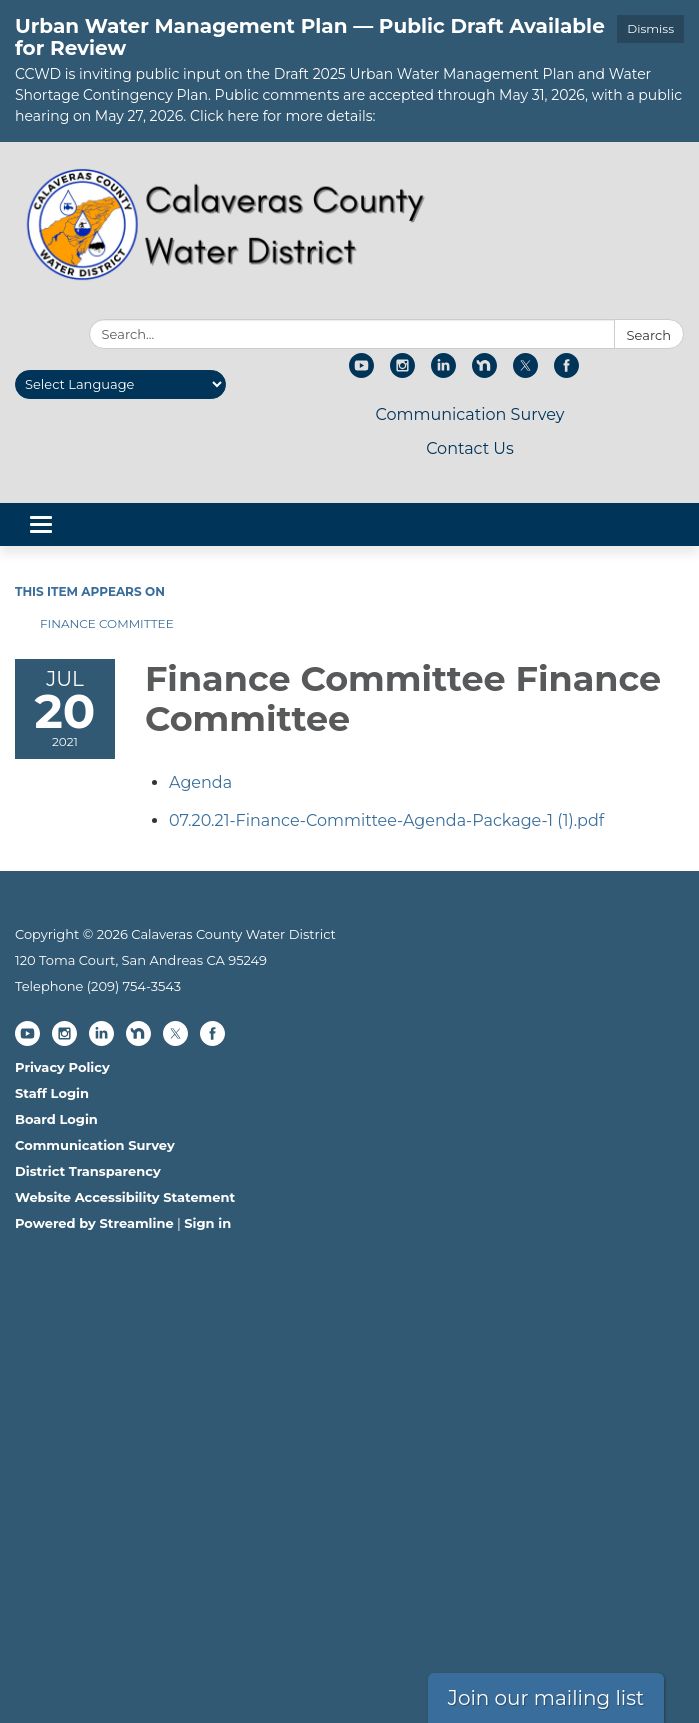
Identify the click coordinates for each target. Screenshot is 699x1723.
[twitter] (525, 372)
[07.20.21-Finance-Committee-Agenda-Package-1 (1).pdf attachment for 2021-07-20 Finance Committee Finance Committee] (386, 820)
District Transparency (88, 1171)
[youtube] (361, 372)
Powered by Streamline (94, 1223)
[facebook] (566, 372)
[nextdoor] (484, 372)
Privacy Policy (62, 1067)
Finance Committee (107, 623)
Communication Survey (469, 414)
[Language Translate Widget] (120, 384)
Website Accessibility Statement (125, 1197)
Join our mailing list (546, 1698)
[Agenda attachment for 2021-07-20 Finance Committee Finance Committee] (200, 782)
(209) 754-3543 (134, 986)
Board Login (56, 1119)
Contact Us (470, 448)
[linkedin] (443, 372)
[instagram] (402, 372)
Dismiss (650, 28)
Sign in (207, 1223)
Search (649, 335)
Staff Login (52, 1093)
